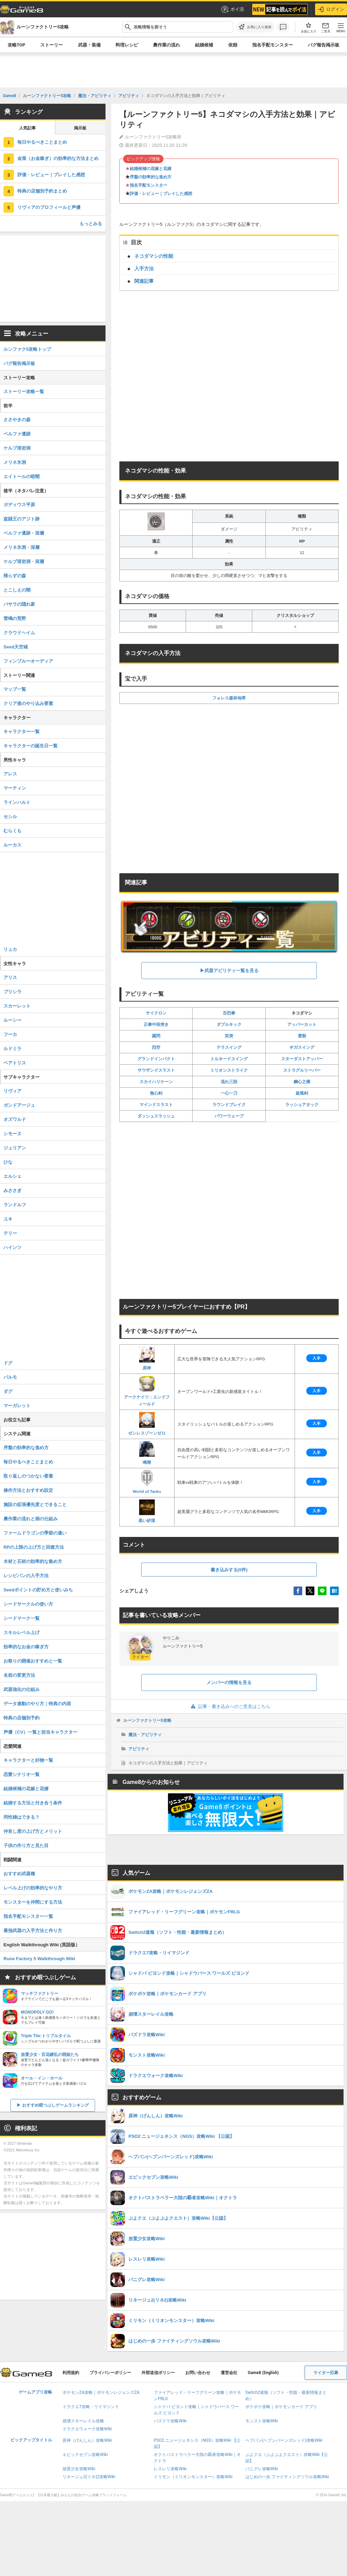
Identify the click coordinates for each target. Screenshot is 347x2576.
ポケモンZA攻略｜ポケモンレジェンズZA (100, 2392)
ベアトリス (14, 1062)
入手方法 (144, 268)
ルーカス (12, 845)
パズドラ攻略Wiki (170, 2420)
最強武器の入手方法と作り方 (32, 1930)
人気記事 (27, 128)
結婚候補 (204, 45)
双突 (229, 1036)
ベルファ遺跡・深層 (23, 533)
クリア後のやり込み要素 (28, 703)
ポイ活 (232, 9)
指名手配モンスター (272, 45)
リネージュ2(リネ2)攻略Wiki (88, 2476)
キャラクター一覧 (21, 731)
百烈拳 (229, 1013)
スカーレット (17, 1006)
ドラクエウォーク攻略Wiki (87, 2428)
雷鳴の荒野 (14, 618)
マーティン (14, 788)
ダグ (7, 1391)
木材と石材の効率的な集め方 (32, 1561)
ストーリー (51, 45)
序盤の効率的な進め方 (150, 177)
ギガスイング (301, 1047)
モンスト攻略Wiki (261, 2420)
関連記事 (144, 281)
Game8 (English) (263, 2372)
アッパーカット (301, 1024)
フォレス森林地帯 (229, 698)
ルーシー (12, 1020)
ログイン (331, 9)
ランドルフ (14, 1204)
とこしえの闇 (17, 590)
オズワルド (14, 1119)
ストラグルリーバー (302, 1070)
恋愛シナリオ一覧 (21, 1774)
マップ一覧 (14, 689)
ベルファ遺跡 (17, 433)
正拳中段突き (156, 1024)
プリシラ (12, 991)
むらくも (12, 830)
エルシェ (12, 1176)
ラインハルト (17, 802)
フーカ (10, 1034)
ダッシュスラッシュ (156, 1116)
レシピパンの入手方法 (26, 1575)
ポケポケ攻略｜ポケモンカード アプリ (281, 2406)
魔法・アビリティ (145, 1734)
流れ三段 (229, 1081)
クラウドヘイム (19, 632)
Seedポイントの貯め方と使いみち (38, 1589)
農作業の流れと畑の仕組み (30, 1518)
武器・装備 (89, 45)
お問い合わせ (197, 2372)
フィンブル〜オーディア (28, 661)
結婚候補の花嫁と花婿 (150, 168)
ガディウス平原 (19, 504)
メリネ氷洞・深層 (21, 547)
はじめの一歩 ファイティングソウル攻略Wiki (287, 2476)
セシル (10, 816)
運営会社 (229, 2372)
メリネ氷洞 (14, 462)
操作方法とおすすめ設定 (28, 1490)
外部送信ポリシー (158, 2372)
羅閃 (156, 1036)
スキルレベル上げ (21, 1632)
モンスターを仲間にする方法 (32, 1902)
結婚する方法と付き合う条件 (32, 1802)
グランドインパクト (156, 1058)
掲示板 (80, 128)
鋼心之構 (302, 1081)
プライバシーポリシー (110, 2372)
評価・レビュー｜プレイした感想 (161, 193)
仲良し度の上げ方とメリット (32, 1831)
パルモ (10, 1377)
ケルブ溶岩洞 (17, 448)
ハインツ (12, 1247)
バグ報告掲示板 (19, 363)
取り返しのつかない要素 (28, 1476)
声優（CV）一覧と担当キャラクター (40, 1732)
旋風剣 (302, 1093)
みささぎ (12, 1190)
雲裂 (302, 1036)
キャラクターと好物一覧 (28, 1760)
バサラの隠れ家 (19, 604)
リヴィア (12, 1091)
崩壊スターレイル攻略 (83, 2420)
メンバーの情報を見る (229, 1682)
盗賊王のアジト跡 (21, 518)
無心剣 (156, 1093)
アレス (10, 773)
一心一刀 (229, 1093)
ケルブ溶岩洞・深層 (23, 561)
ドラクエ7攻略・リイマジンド (90, 2406)
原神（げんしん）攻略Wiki (87, 2440)
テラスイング (229, 1047)
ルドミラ (12, 1048)
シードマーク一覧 (21, 1618)
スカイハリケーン (156, 1081)
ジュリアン (14, 1147)
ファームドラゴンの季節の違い (35, 1533)
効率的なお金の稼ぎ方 (26, 1646)
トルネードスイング (229, 1058)
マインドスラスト (156, 1104)
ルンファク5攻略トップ (27, 349)
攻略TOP (16, 45)
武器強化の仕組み (21, 1689)
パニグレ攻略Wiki (261, 2468)
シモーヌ (12, 1133)
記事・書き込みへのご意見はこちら (229, 1706)
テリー (10, 1233)
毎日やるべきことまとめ (42, 142)
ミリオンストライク (229, 1070)
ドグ (7, 1363)
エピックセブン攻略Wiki (85, 2454)
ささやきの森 (17, 419)
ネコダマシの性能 (153, 256)
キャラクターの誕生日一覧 (30, 745)
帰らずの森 (14, 575)
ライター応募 (325, 2372)
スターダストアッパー (302, 1058)
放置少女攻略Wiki (78, 2468)
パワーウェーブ (229, 1116)
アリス (10, 977)
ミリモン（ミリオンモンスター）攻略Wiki (193, 2476)
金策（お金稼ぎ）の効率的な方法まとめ (58, 158)
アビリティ (138, 1748)
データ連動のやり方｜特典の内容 (37, 1703)
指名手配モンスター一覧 (28, 1916)
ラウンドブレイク (229, 1104)
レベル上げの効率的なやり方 (32, 1887)
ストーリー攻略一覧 (23, 391)
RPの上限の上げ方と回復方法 (33, 1547)
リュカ (10, 949)
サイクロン (156, 1013)
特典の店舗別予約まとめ (42, 191)
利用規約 (70, 2372)
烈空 (156, 1047)
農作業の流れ (166, 45)
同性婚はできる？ (21, 1817)
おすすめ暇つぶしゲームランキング (55, 2105)
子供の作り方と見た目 (26, 1845)
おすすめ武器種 (19, 1873)
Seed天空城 (15, 646)
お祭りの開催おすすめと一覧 (32, 1661)
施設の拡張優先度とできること (35, 1504)
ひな (7, 1162)
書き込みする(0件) (229, 1569)
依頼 (232, 45)
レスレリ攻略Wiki (170, 2468)
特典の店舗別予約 (21, 1717)
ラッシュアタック (302, 1104)
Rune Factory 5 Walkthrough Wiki (39, 1958)
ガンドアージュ (19, 1105)
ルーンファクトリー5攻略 (147, 1720)
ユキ (7, 1219)
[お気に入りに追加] (255, 27)
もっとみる (90, 223)
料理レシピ (127, 45)
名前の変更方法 (19, 1675)
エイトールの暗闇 (21, 476)
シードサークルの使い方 (28, 1604)
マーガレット (17, 1405)
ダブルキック (229, 1024)
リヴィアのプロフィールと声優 (49, 207)
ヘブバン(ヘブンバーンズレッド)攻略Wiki (284, 2440)
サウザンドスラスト (156, 1070)
